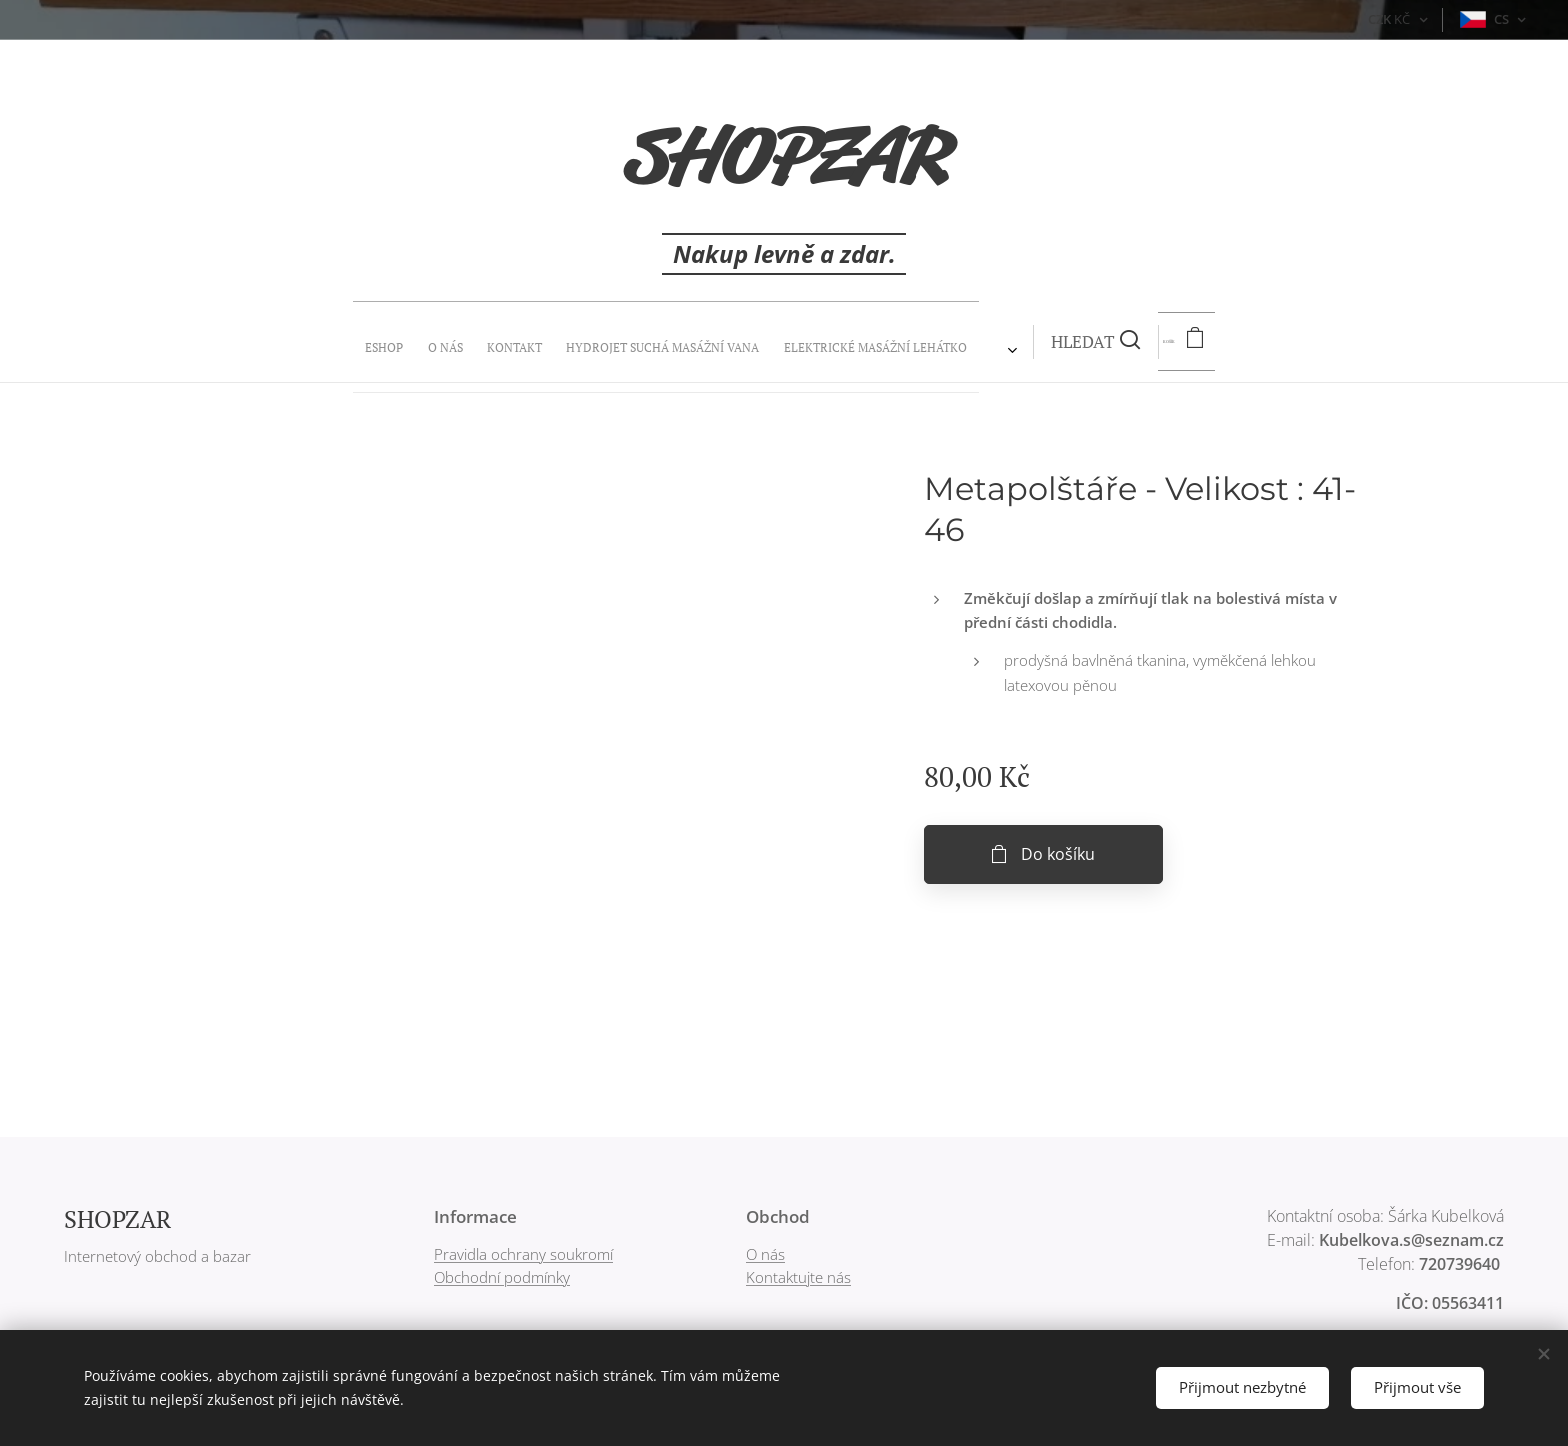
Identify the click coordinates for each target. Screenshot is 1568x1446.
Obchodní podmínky (502, 1277)
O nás (765, 1254)
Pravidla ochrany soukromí (523, 1254)
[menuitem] (580, 342)
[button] (840, 342)
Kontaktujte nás (798, 1277)
